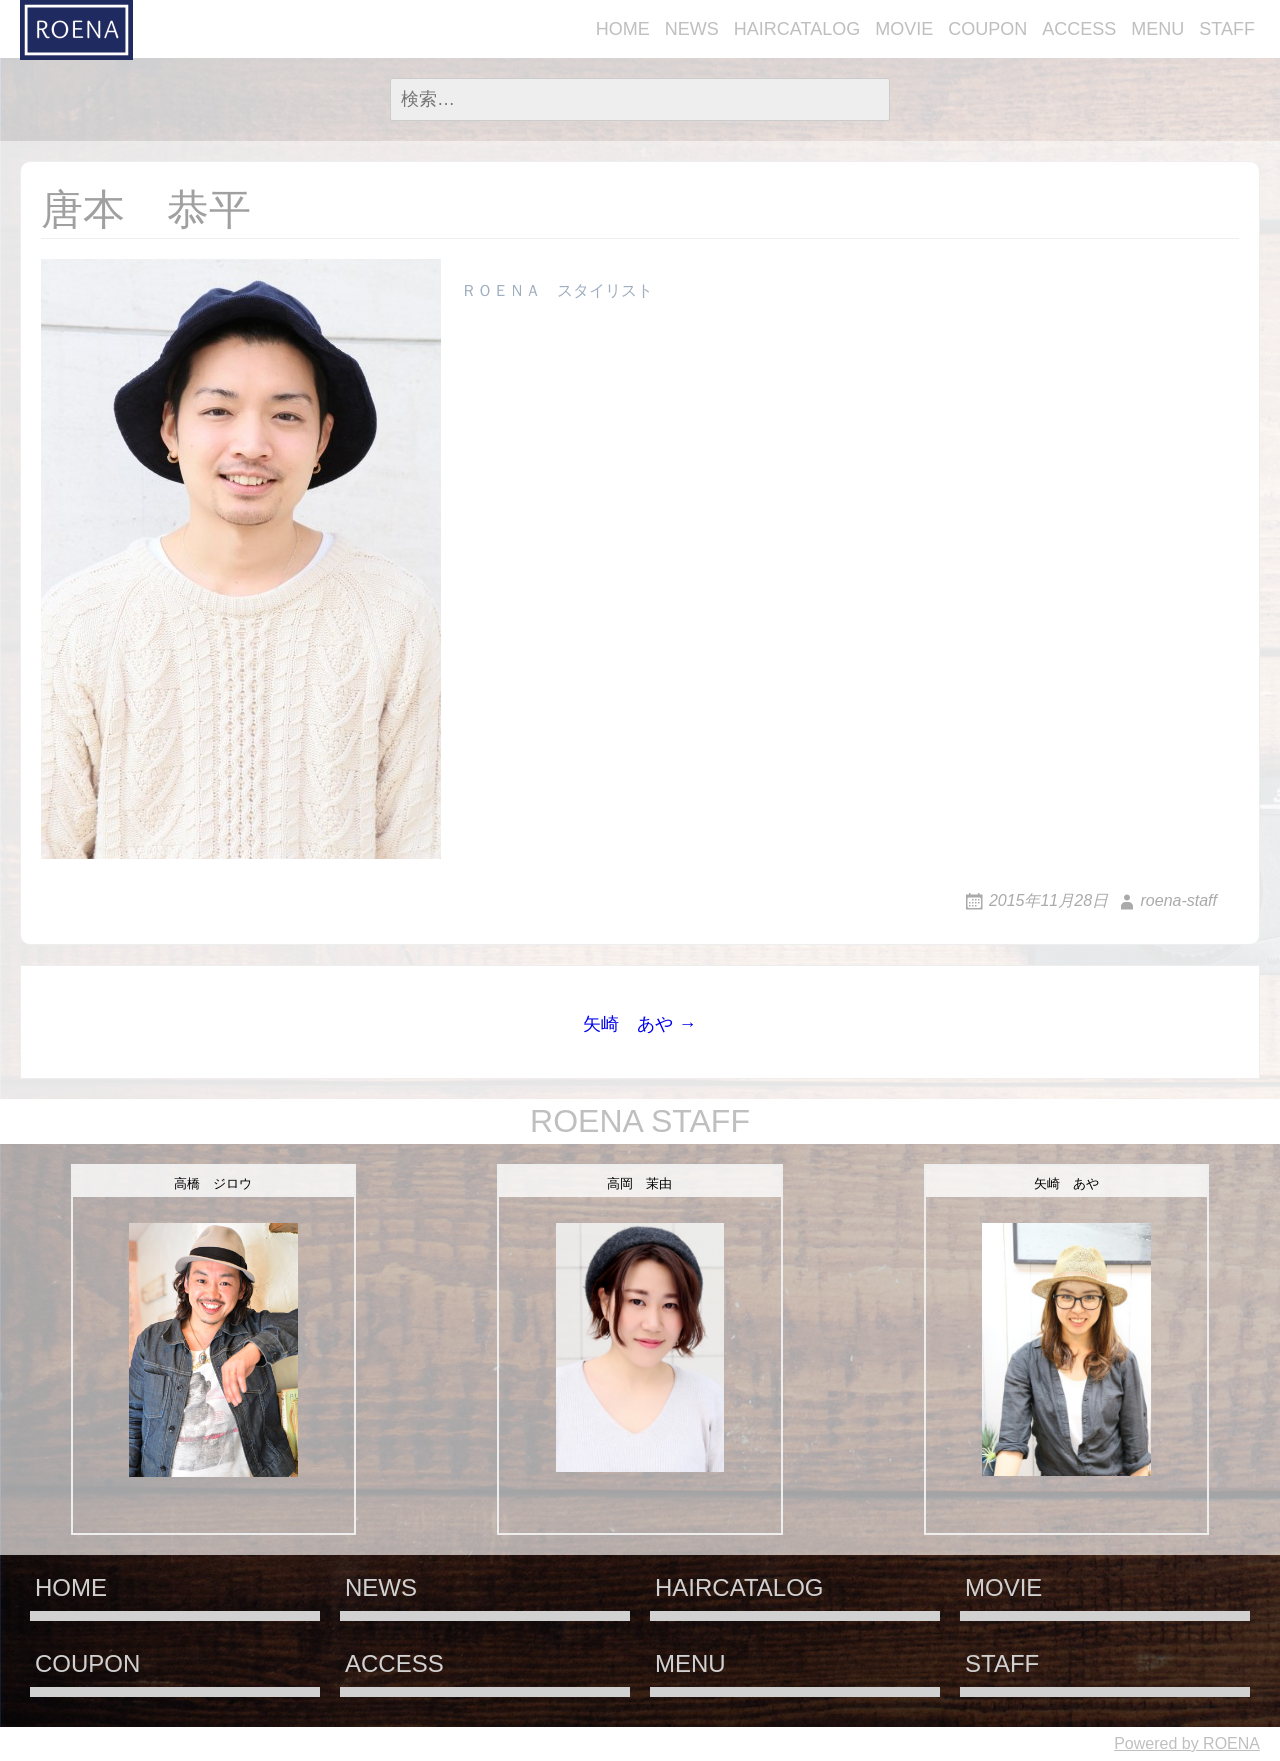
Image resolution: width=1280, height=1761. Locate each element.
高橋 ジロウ (213, 1183)
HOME (623, 29)
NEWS (692, 29)
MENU (1157, 29)
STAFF (1227, 29)
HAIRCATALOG (797, 29)
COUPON (987, 29)
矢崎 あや (1066, 1183)
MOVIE (904, 29)
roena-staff (1179, 900)
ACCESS (1079, 29)
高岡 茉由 (639, 1183)
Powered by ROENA (1187, 1743)
